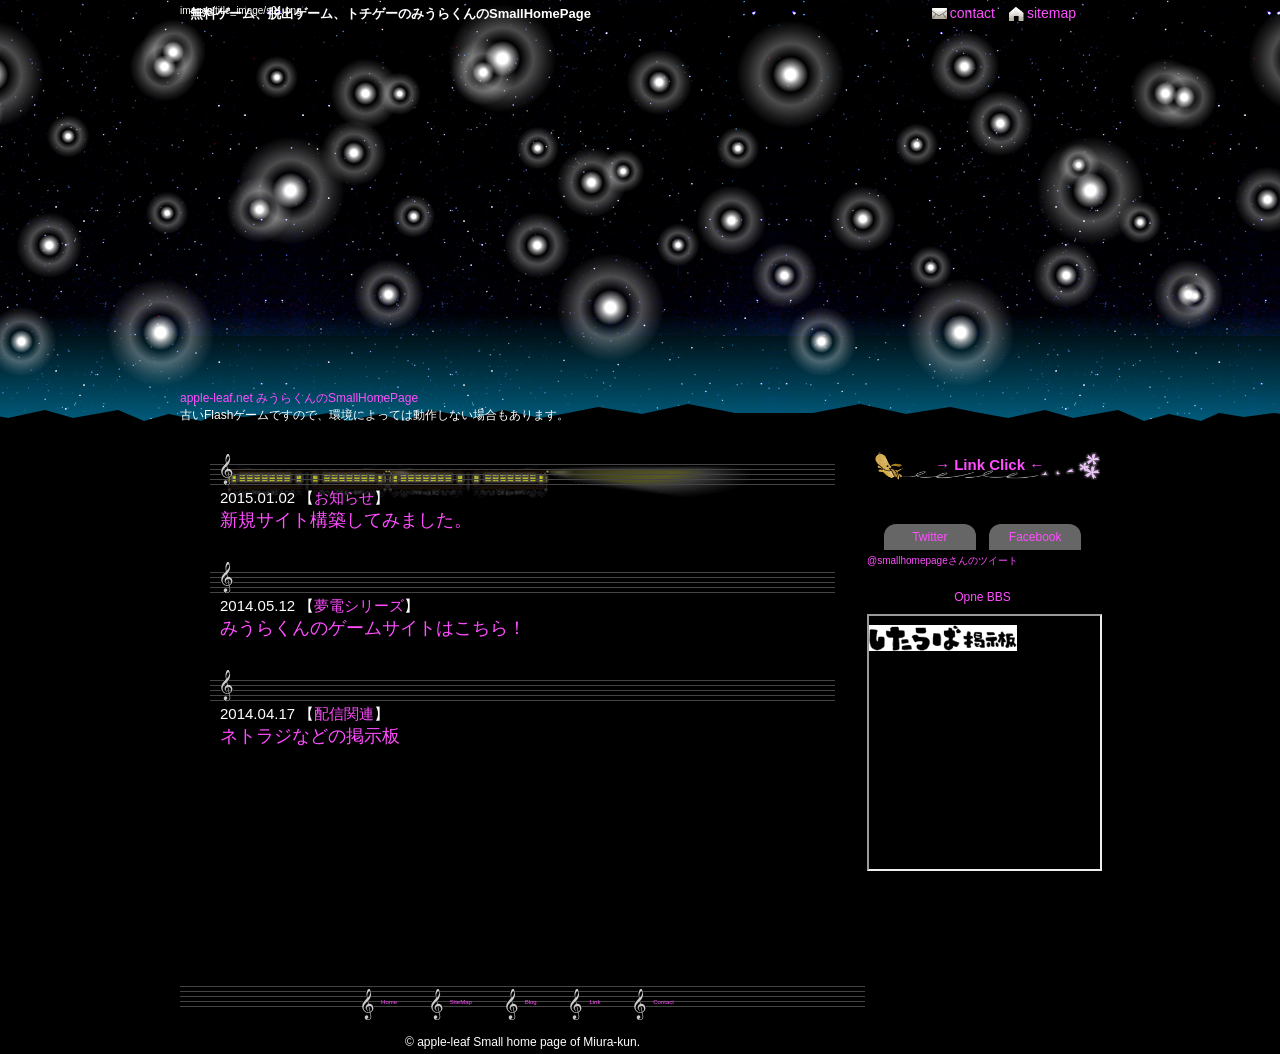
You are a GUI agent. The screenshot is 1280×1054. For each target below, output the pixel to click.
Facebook (1035, 537)
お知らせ (344, 497)
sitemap (1051, 13)
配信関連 (344, 713)
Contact (663, 1002)
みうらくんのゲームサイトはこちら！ (373, 628)
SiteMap (461, 1002)
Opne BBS (982, 597)
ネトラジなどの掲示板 (310, 736)
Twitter (929, 537)
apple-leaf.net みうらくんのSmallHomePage (299, 398)
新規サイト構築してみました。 (346, 520)
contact (972, 13)
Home (389, 1002)
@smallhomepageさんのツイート (942, 560)
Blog (531, 1002)
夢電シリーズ (359, 605)
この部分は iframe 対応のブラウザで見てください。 (984, 742)
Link (594, 1002)
